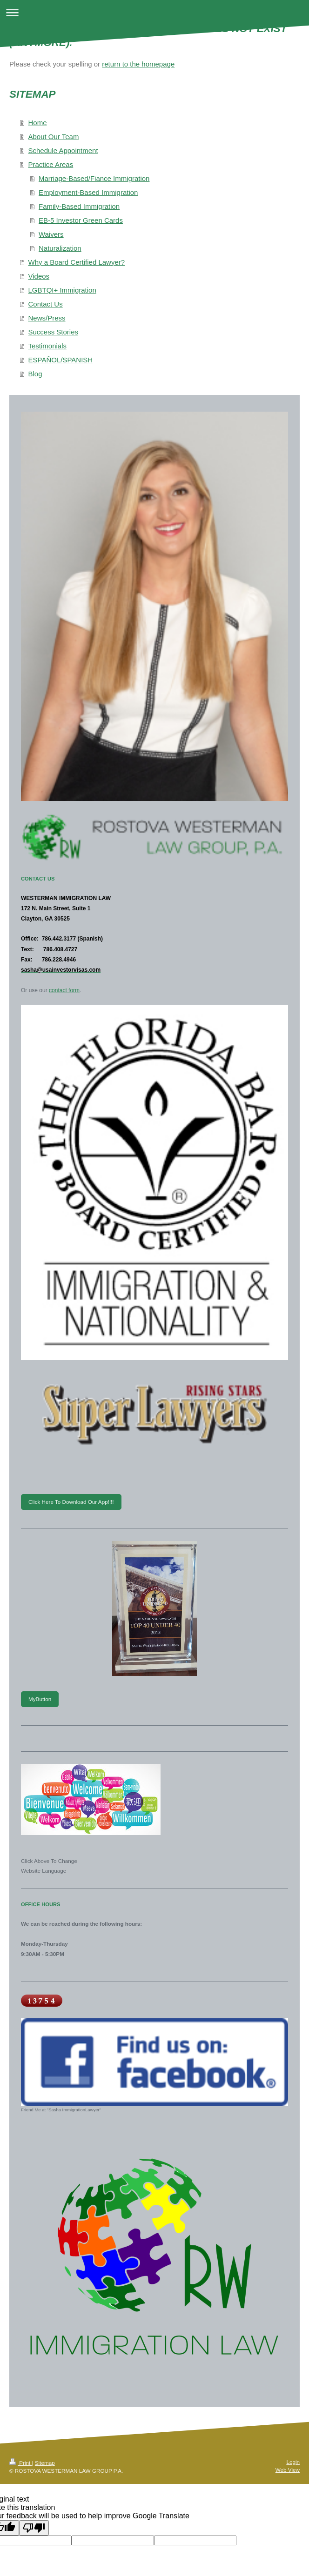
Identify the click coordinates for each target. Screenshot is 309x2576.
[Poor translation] (34, 2528)
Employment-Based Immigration (88, 192)
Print (20, 2463)
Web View (287, 2470)
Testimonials (47, 346)
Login (293, 2462)
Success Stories (53, 332)
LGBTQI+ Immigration (62, 290)
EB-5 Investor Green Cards (81, 220)
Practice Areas (51, 164)
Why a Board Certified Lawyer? (76, 262)
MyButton (39, 1699)
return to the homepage (138, 64)
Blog (35, 374)
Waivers (51, 234)
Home (37, 123)
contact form (64, 990)
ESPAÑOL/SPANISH (60, 360)
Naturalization (60, 248)
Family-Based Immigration (79, 206)
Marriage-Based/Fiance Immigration (94, 178)
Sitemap (45, 2463)
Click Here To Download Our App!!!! (71, 1502)
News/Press (47, 318)
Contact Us (45, 304)
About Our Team (53, 136)
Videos (39, 276)
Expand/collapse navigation (154, 12)
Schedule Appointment (63, 150)
